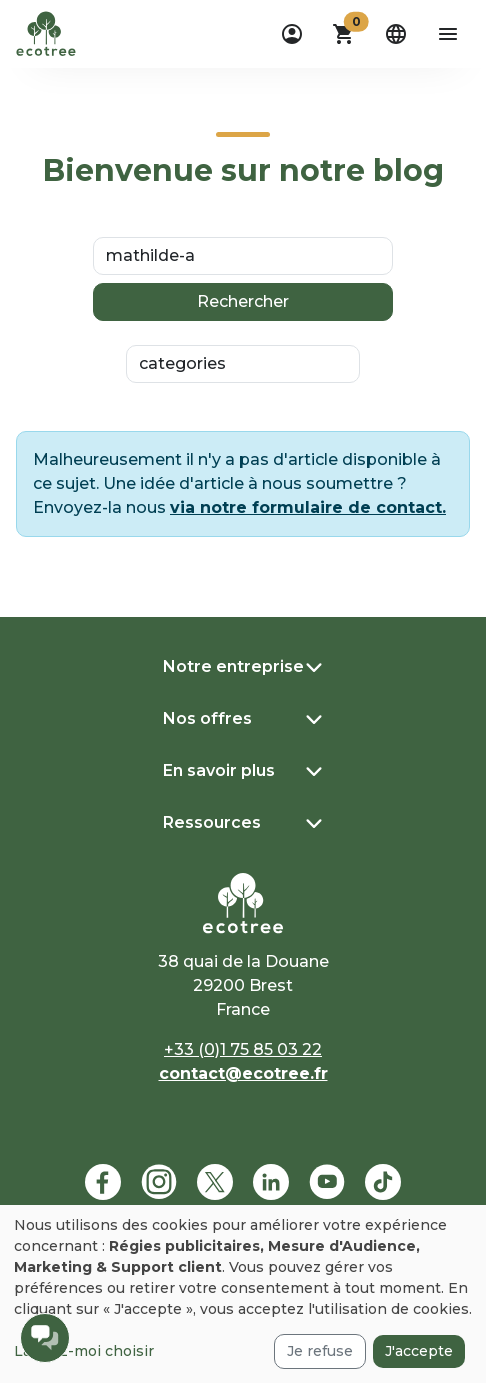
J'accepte (419, 1351)
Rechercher (243, 301)
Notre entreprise (233, 666)
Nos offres (207, 718)
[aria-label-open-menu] (448, 34)
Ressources (212, 822)
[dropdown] (292, 34)
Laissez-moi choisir (84, 1351)
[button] (344, 34)
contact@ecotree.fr (243, 1073)
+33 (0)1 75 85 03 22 (243, 1049)
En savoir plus (219, 770)
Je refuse (320, 1351)
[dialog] (243, 1294)
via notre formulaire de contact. (308, 507)
